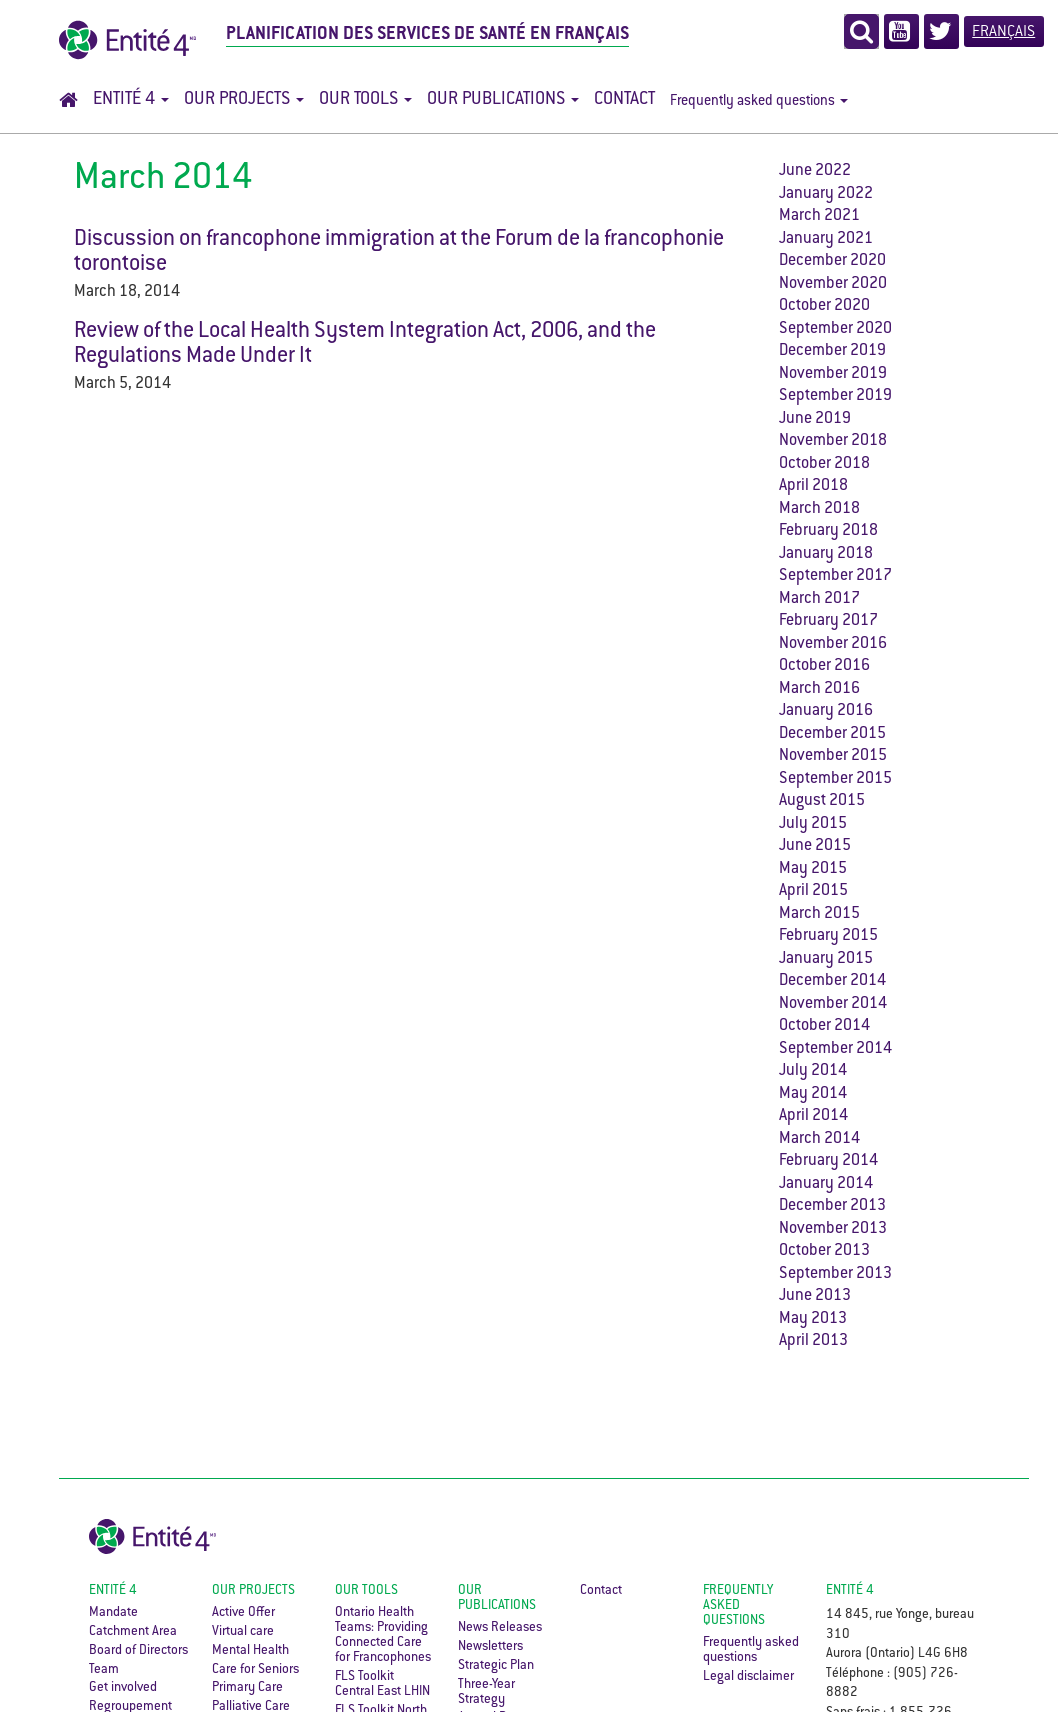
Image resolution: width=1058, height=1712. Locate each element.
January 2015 (826, 959)
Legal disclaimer (748, 1677)
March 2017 (819, 599)
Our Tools (365, 100)
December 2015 (832, 734)
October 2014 (824, 1026)
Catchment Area (133, 1632)
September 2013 (835, 1274)
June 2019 (815, 419)
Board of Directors (138, 1651)
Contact (624, 100)
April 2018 (813, 486)
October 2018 (824, 464)
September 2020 (835, 329)
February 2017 (828, 621)
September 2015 (835, 779)
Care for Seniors (255, 1670)
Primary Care (247, 1688)
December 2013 (832, 1206)
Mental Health (250, 1651)
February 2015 (828, 936)
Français (1003, 32)
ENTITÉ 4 (850, 1591)
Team (104, 1670)
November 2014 (833, 1004)
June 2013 (815, 1296)
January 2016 (826, 711)
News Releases (500, 1628)
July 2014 (813, 1071)
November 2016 (833, 644)
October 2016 (824, 666)
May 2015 (813, 869)
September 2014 (835, 1049)
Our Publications (503, 100)
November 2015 (833, 756)
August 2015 (822, 801)
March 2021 (819, 216)
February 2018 (828, 531)
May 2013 (813, 1319)
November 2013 (833, 1229)
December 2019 (832, 351)
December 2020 (832, 261)
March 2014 (819, 1139)
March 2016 (819, 689)
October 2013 (824, 1251)
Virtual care (243, 1632)
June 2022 (815, 171)
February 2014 (828, 1161)
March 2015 (819, 914)
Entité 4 (131, 100)
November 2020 (833, 284)
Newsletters (490, 1647)
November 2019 (833, 374)
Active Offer (243, 1613)
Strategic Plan (496, 1666)
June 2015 (815, 846)
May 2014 (813, 1094)
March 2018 (819, 509)
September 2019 (835, 396)
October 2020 (824, 306)
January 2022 (826, 194)
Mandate (113, 1613)
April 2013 (813, 1341)
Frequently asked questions (759, 102)
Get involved (123, 1688)
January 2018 (826, 554)
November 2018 (833, 441)
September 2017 (835, 576)
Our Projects (244, 100)
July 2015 (813, 824)
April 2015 (813, 891)
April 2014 (813, 1116)
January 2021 (826, 239)
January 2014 (826, 1184)
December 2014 (832, 981)
